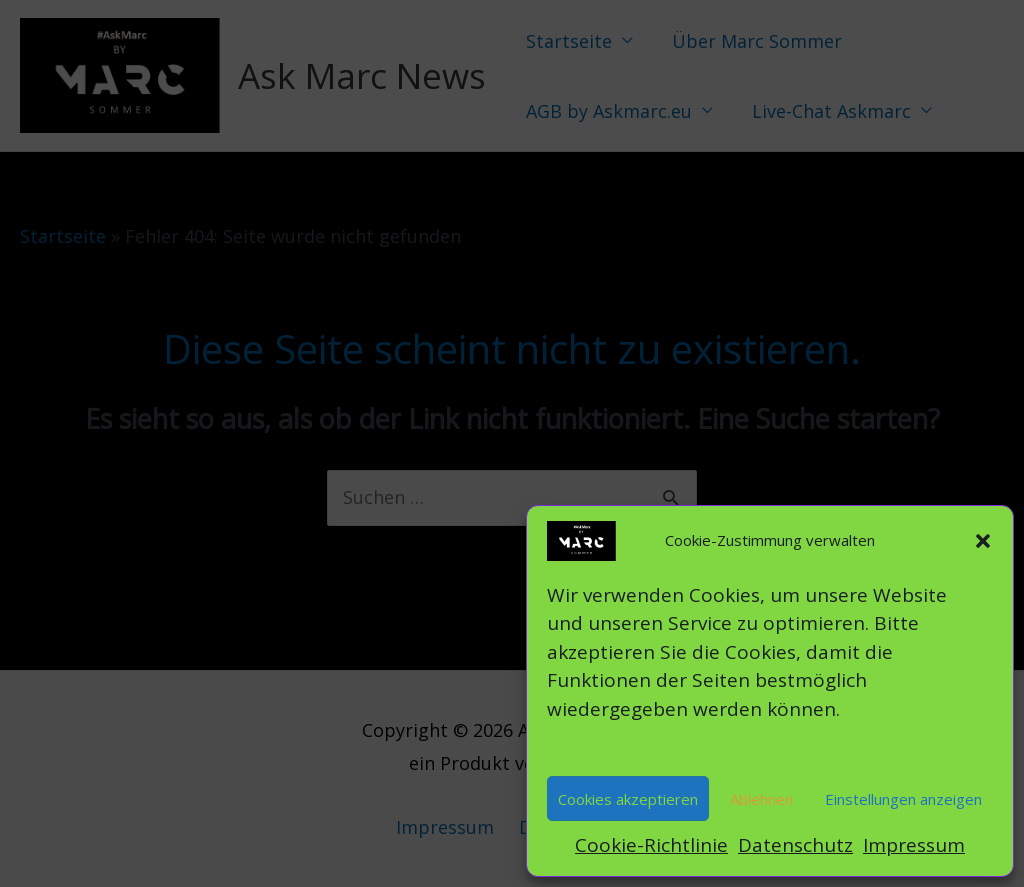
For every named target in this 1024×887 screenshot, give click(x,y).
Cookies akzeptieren (628, 799)
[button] (983, 541)
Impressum (914, 845)
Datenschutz (795, 845)
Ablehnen (761, 799)
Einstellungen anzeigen (903, 799)
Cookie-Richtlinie (651, 845)
